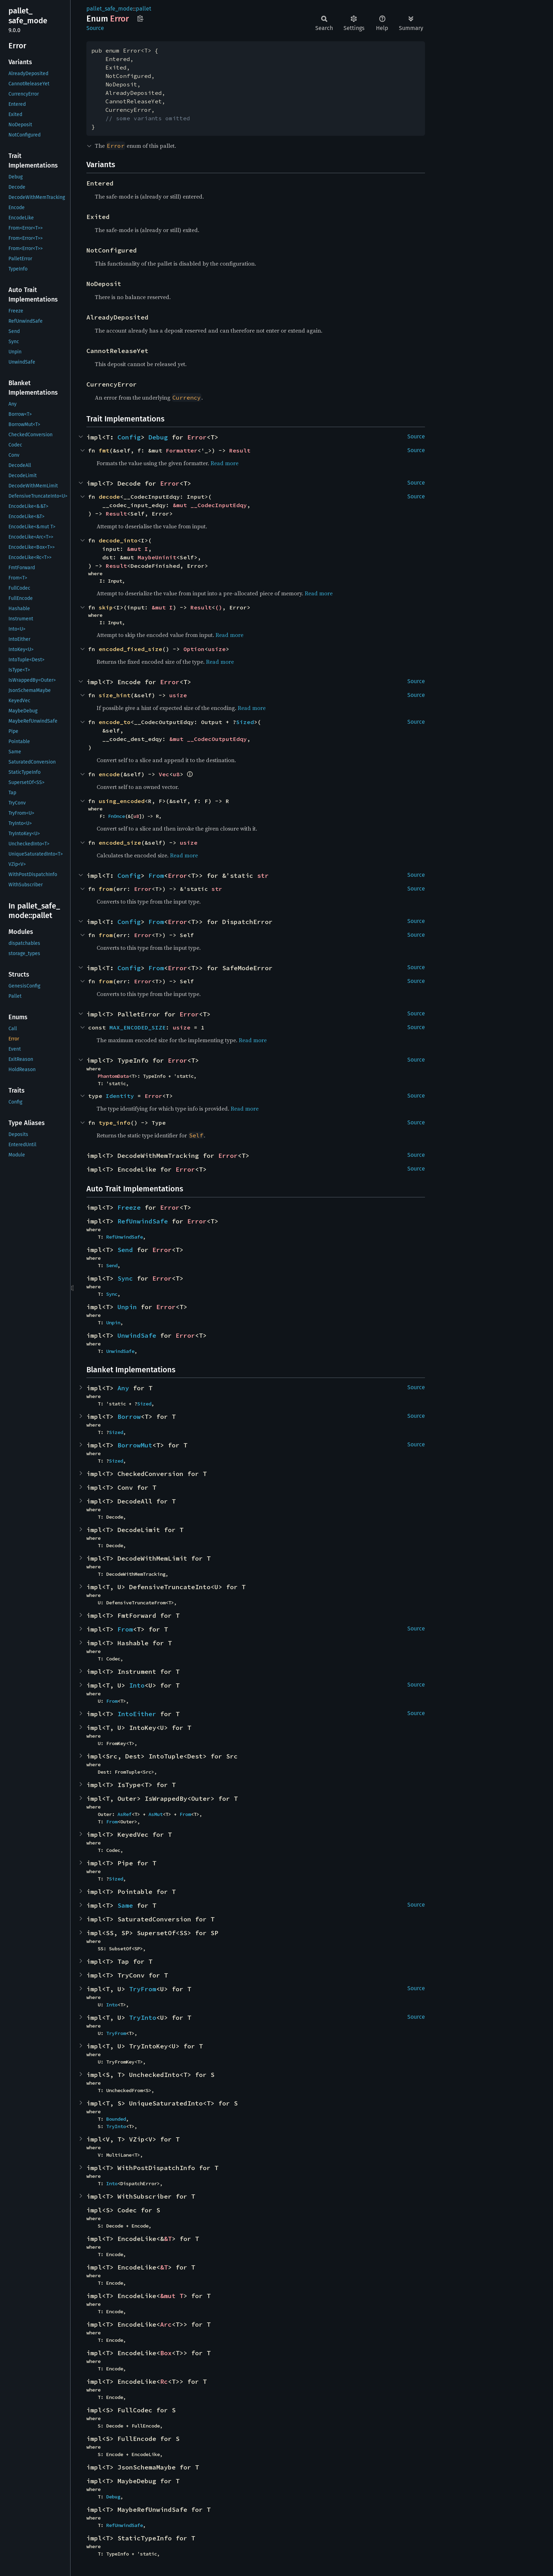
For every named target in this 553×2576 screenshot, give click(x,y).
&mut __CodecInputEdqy (210, 505)
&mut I (137, 548)
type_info (114, 1122)
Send (125, 1250)
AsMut (155, 1814)
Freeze (129, 1207)
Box (166, 2353)
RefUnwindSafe (142, 1221)
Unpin (127, 1307)
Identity (120, 1095)
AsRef (124, 1814)
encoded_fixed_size (130, 648)
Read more (224, 463)
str (263, 875)
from (106, 888)
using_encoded (122, 800)
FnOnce (116, 816)
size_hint (114, 695)
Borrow (129, 1416)
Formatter (182, 450)
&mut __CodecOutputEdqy (208, 738)
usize (217, 648)
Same (125, 1905)
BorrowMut (134, 1445)
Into (137, 1685)
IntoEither (136, 1714)
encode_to (114, 721)
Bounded (116, 2119)
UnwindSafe (136, 1335)
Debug (158, 437)
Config (129, 437)
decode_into (118, 540)
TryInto (142, 2017)
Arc (166, 2324)
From (156, 875)
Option (194, 648)
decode (109, 496)
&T (168, 2239)
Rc (164, 2381)
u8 (176, 774)
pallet (143, 8)
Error (197, 437)
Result (239, 450)
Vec (164, 774)
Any (123, 1388)
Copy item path (140, 18)
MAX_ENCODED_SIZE (137, 1027)
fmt (104, 450)
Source (95, 28)
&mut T (171, 2296)
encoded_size (120, 842)
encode (109, 774)
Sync (125, 1278)
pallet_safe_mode (109, 8)
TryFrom (142, 1989)
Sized (245, 721)
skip (106, 607)
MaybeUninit (157, 557)
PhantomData (113, 1076)
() (218, 607)
